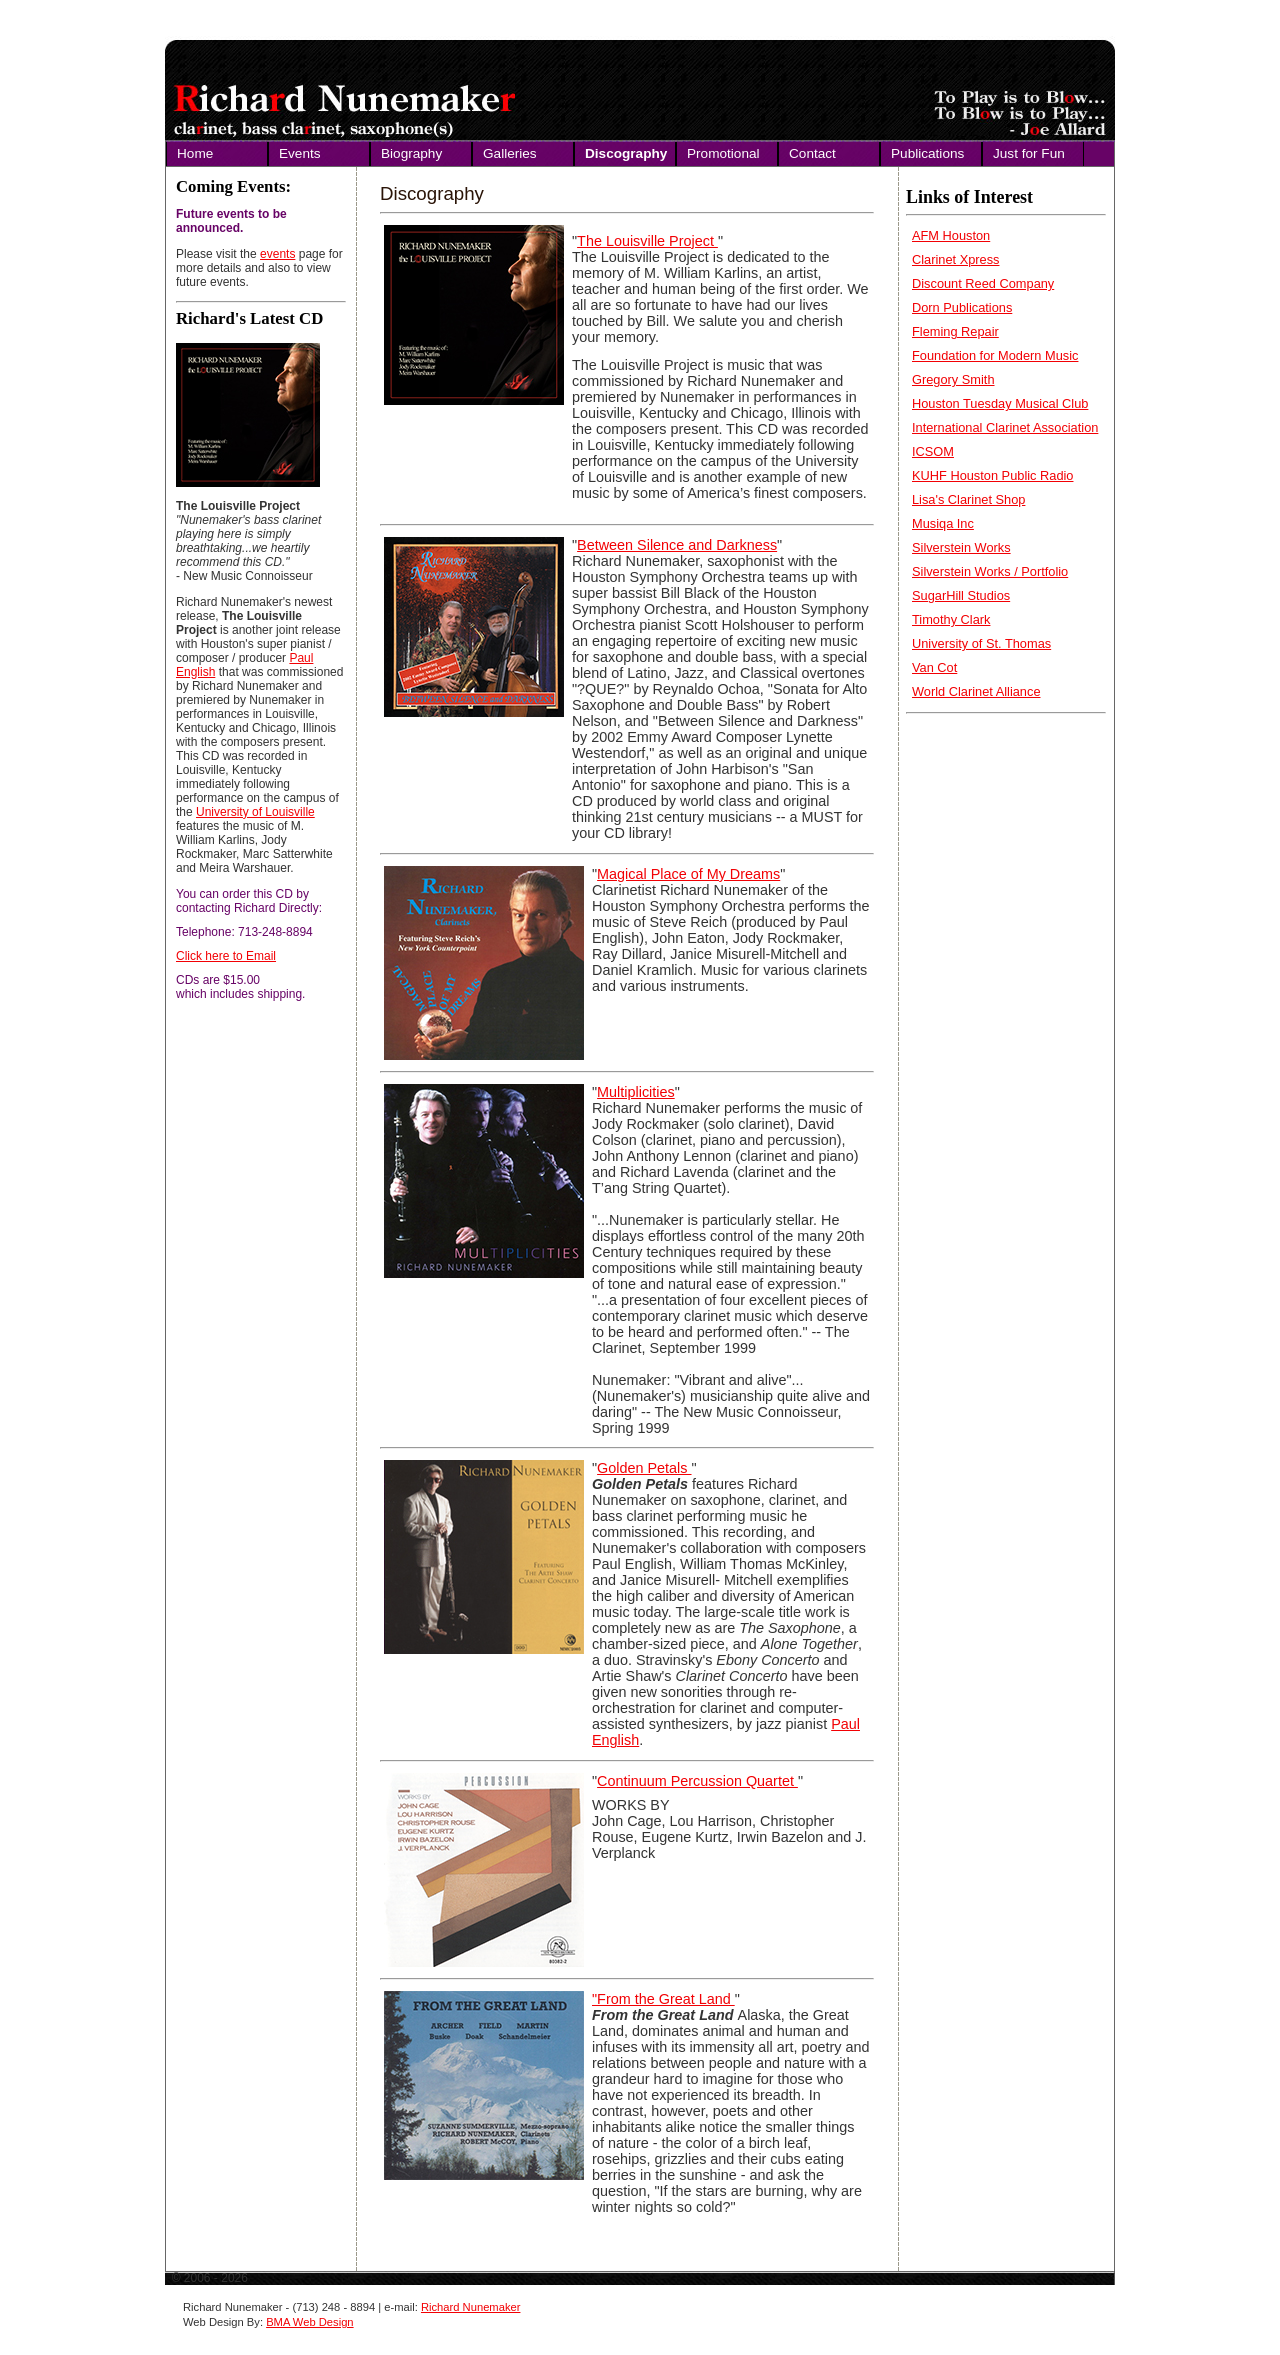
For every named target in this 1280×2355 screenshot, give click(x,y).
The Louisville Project (647, 241)
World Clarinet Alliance (976, 691)
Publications (927, 153)
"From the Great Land (663, 1999)
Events (300, 153)
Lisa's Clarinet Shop (968, 499)
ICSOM (933, 451)
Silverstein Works (961, 547)
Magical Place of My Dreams (688, 874)
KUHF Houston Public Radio (992, 475)
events (277, 254)
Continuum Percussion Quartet (697, 1781)
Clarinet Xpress (955, 259)
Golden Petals (644, 1468)
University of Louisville (255, 812)
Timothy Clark (951, 619)
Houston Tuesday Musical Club (1000, 403)
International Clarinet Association (1005, 427)
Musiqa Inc (943, 523)
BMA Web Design (309, 2322)
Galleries (510, 153)
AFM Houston (951, 235)
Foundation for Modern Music (995, 355)
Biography (411, 153)
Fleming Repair (955, 331)
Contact (812, 153)
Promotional (723, 153)
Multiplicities (636, 1092)
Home (195, 153)
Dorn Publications (962, 307)
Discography (626, 153)
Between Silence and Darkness (677, 545)
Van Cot (934, 667)
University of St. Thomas (981, 643)
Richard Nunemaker (471, 2307)
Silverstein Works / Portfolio (990, 571)
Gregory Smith (953, 379)
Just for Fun (1029, 153)
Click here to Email (226, 956)
